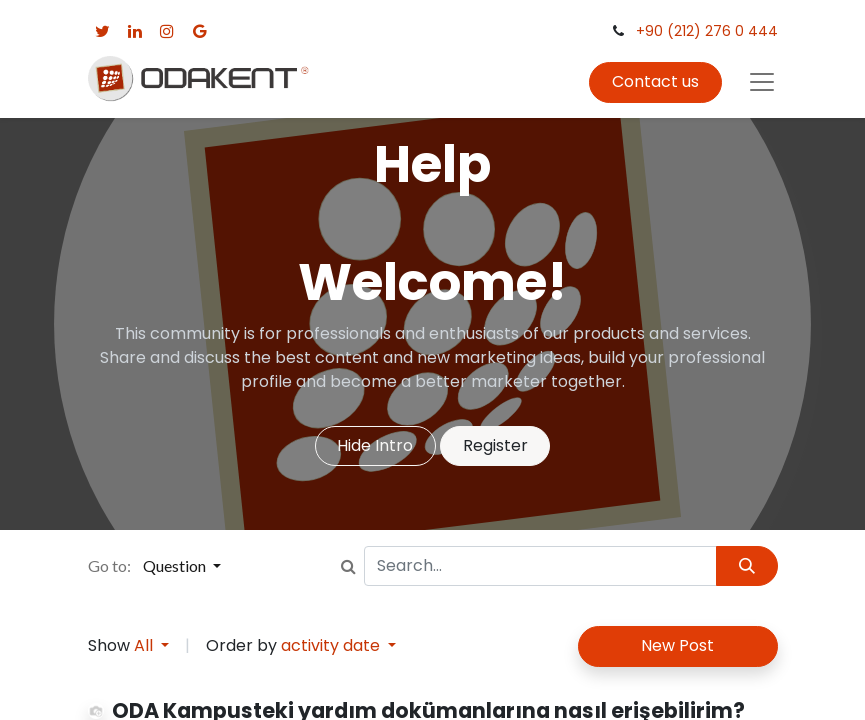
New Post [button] (677, 645)
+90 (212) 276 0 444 (707, 31)
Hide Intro (375, 445)
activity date (332, 645)
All (145, 645)
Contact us (655, 81)
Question (176, 565)
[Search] (746, 566)
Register (495, 445)
